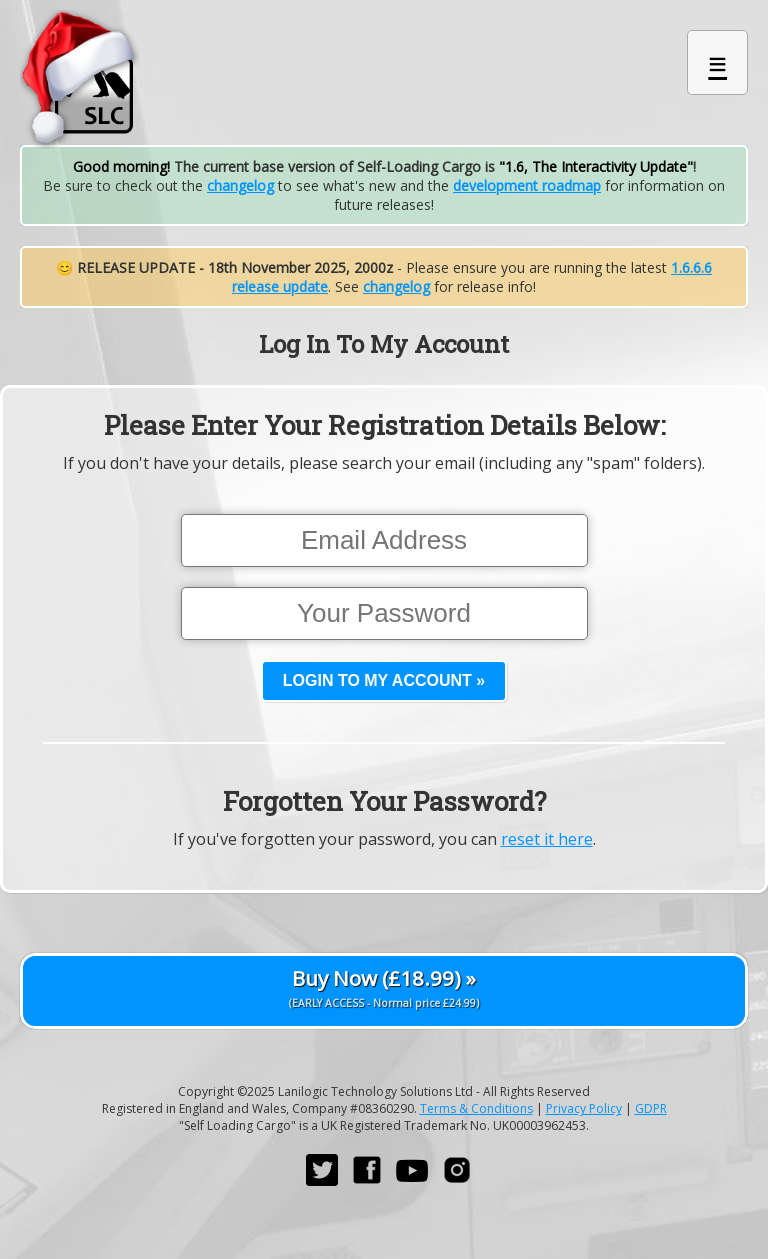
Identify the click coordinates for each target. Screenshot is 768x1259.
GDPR (651, 1108)
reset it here (547, 839)
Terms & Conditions (476, 1108)
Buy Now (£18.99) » (384, 990)
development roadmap (527, 185)
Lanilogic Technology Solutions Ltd (375, 1091)
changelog (240, 185)
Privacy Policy (584, 1108)
